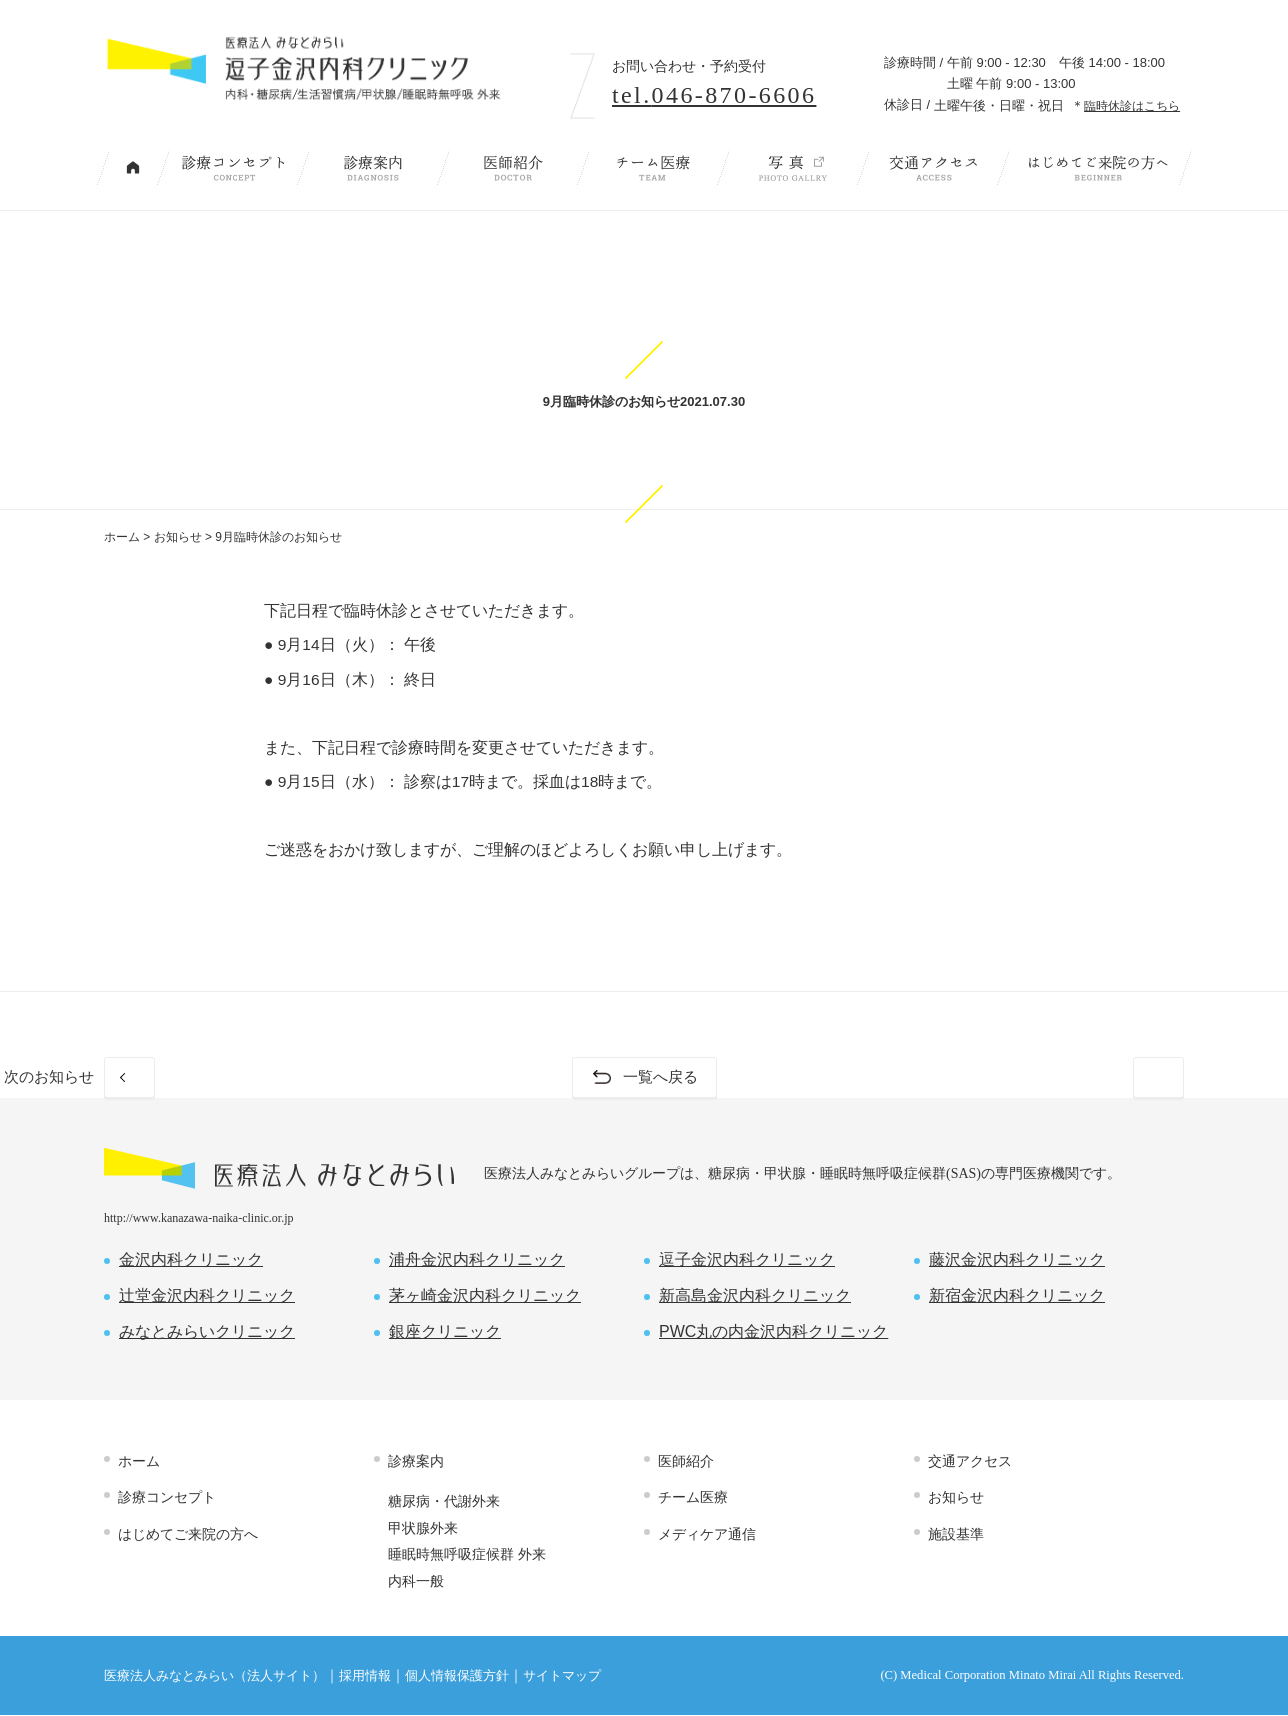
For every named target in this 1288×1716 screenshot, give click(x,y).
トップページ (133, 167)
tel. (714, 95)
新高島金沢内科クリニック (755, 1296)
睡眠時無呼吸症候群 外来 (467, 1555)
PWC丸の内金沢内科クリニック (773, 1332)
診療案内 (373, 167)
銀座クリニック (445, 1332)
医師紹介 (513, 167)
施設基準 (956, 1534)
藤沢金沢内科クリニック (1017, 1260)
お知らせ (178, 537)
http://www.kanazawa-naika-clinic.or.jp (199, 1219)
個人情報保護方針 (457, 1677)
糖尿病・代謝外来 (444, 1502)
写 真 (793, 167)
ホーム (122, 537)
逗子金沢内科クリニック (747, 1260)
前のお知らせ (188, 1077)
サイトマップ (562, 1677)
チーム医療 (653, 167)
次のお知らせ (1100, 1077)
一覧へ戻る (660, 1077)
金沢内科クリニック (191, 1260)
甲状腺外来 (423, 1528)
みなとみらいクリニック (207, 1332)
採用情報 (365, 1677)
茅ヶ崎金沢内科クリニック (485, 1296)
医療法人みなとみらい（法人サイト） (214, 1677)
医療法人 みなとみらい (279, 1169)
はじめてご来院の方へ (1098, 167)
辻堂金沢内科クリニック (207, 1296)
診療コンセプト (233, 167)
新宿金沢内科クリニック (1017, 1296)
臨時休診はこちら (1132, 105)
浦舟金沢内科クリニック (477, 1260)
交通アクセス (933, 167)
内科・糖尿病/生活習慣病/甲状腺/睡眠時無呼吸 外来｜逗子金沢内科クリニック (326, 77)
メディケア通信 (707, 1534)
